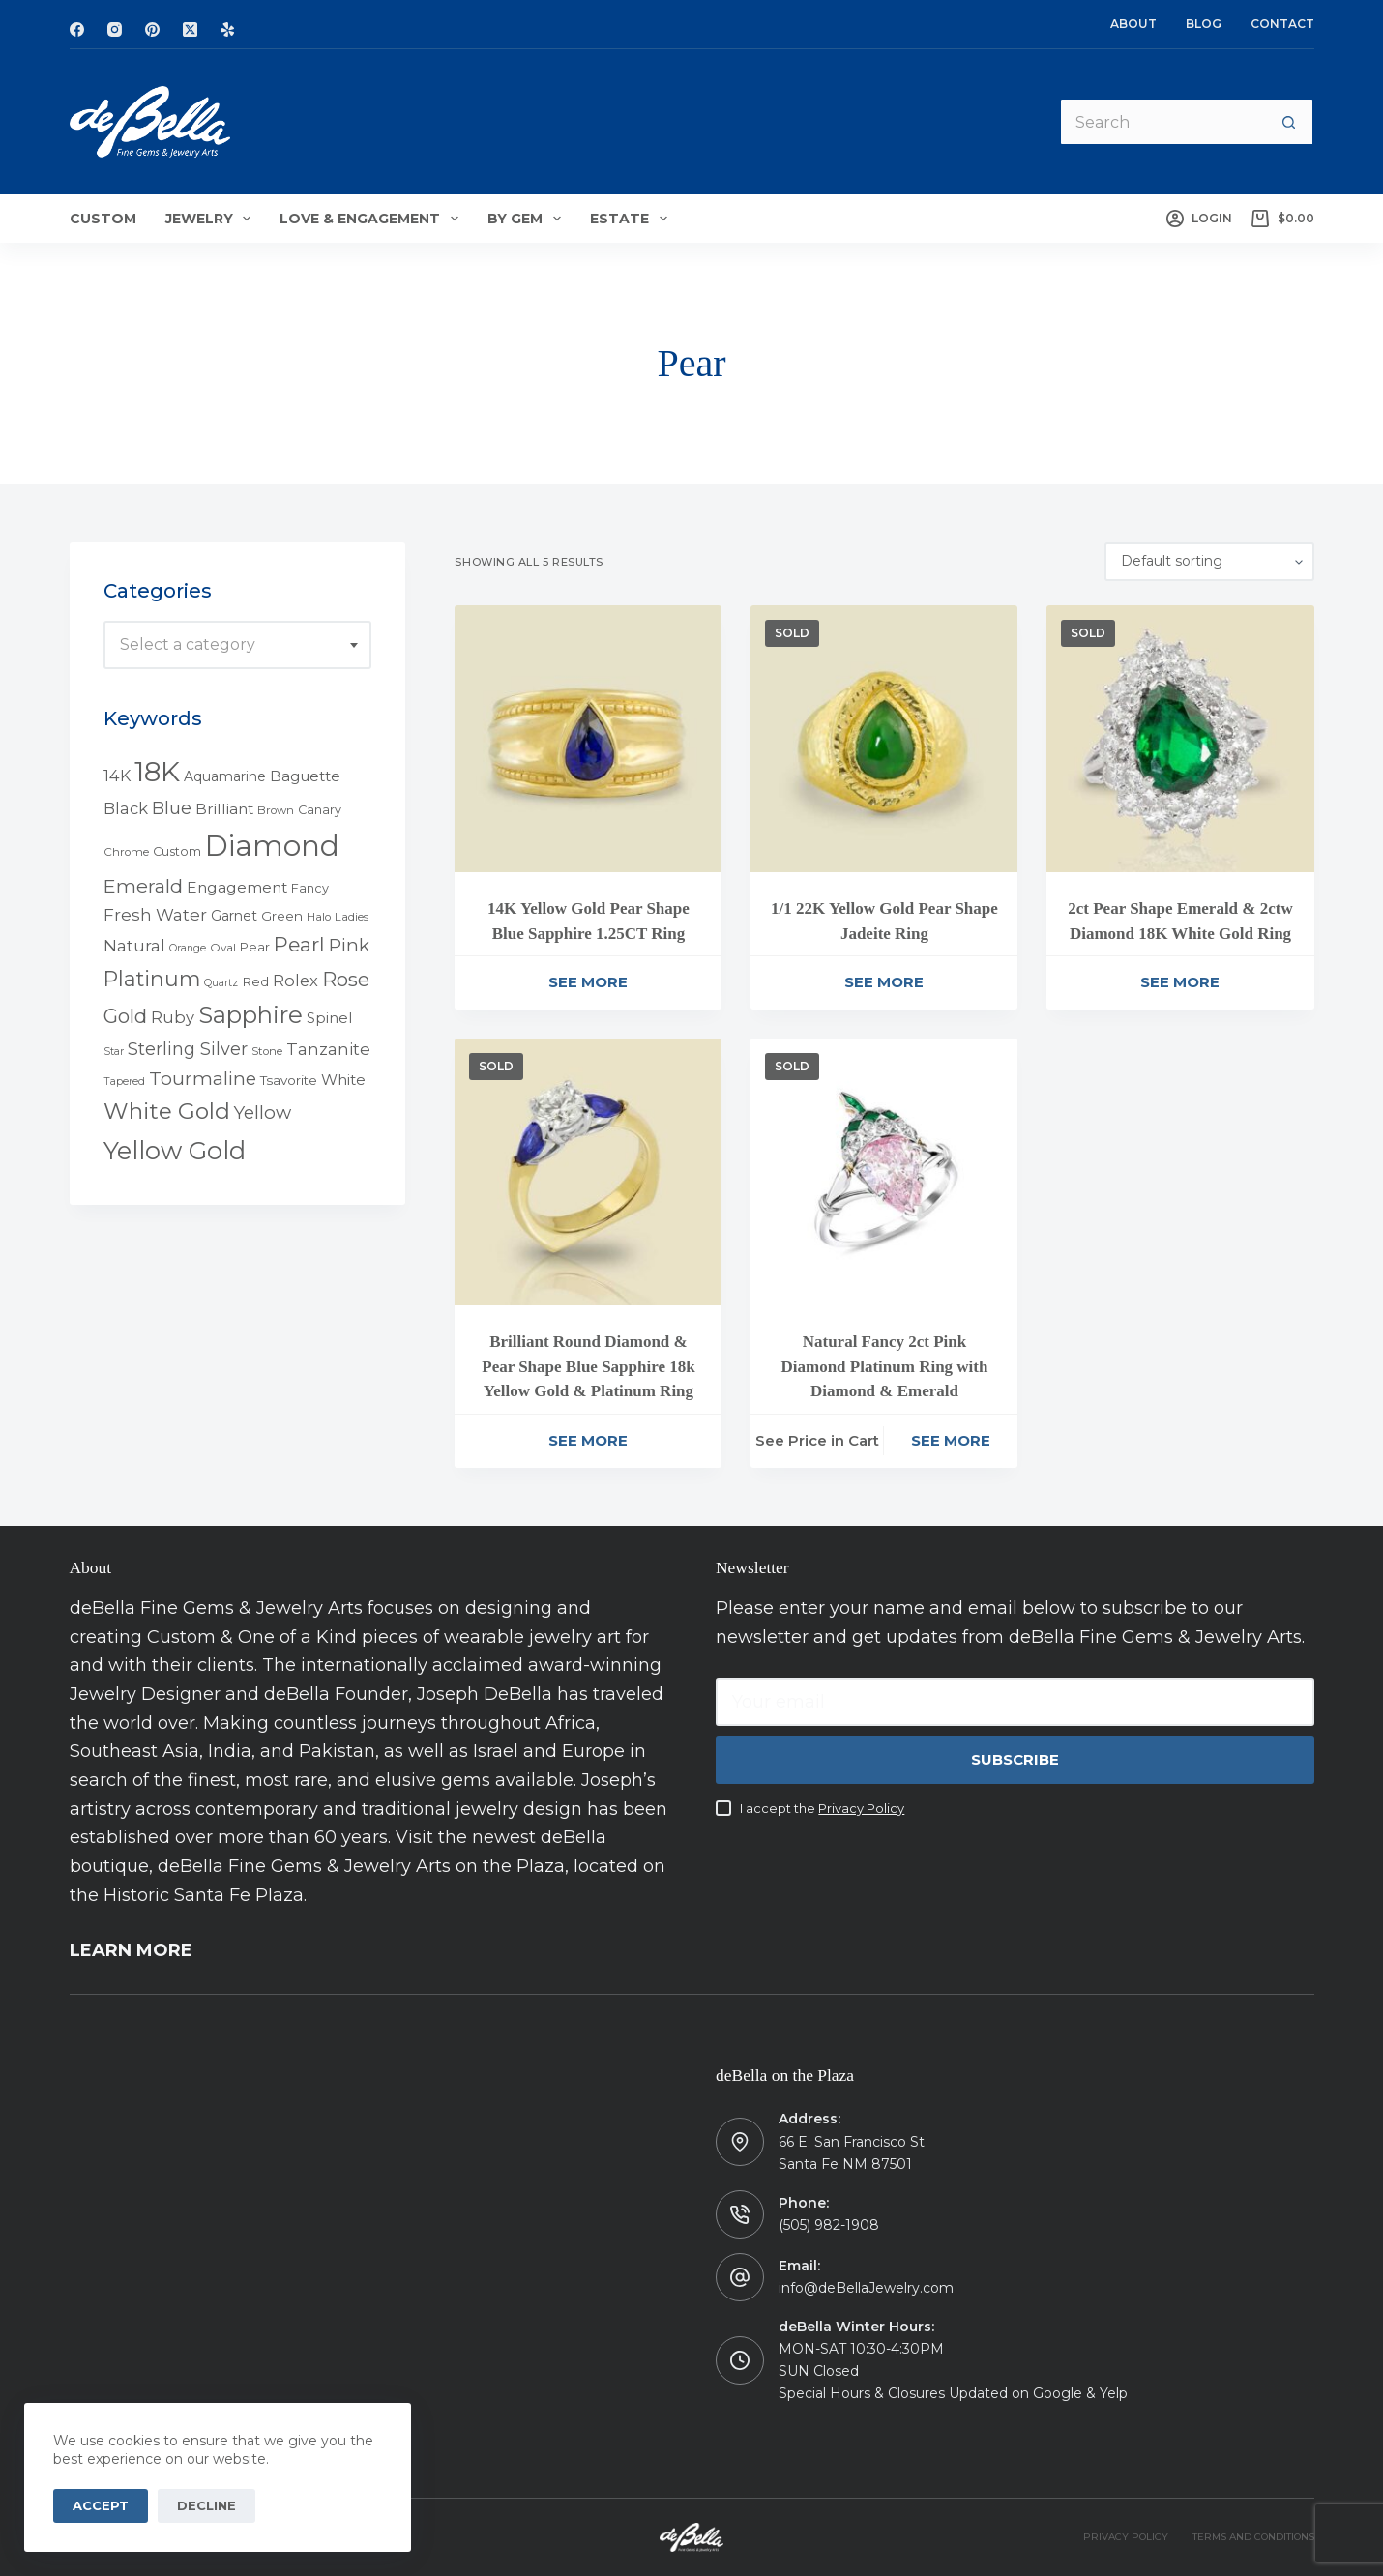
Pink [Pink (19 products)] (349, 945)
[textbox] (237, 645)
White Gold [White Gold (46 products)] (166, 1111)
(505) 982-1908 (829, 2225)
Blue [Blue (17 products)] (171, 808)
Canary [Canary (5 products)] (319, 810)
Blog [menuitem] (1203, 23)
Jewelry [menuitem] (212, 218)
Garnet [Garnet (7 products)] (234, 915)
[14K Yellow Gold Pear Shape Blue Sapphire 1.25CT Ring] (588, 738)
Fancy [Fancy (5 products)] (310, 888)
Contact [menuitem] (1282, 23)
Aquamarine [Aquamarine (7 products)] (225, 776)
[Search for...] (1162, 122)
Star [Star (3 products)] (113, 1051)
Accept (101, 2505)
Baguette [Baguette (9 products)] (305, 776)
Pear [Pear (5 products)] (255, 947)
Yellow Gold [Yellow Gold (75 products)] (174, 1150)
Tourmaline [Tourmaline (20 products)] (202, 1079)
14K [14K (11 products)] (117, 775)
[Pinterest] (152, 29)
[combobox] (237, 645)
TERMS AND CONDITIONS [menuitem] (1253, 2537)
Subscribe (1015, 1759)
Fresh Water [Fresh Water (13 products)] (155, 914)
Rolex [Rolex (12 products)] (295, 980)
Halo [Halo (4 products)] (319, 916)
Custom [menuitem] (103, 218)
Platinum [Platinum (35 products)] (151, 978)
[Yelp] (228, 29)
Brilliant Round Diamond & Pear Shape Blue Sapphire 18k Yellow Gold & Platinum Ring (588, 1366)
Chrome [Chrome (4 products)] (126, 852)
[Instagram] (114, 29)
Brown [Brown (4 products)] (275, 810)
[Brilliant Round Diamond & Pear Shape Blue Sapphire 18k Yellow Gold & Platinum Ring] (588, 1172)
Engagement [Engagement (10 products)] (237, 887)
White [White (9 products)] (343, 1079)
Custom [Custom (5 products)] (177, 851)
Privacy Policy (861, 1808)
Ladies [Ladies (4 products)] (351, 916)
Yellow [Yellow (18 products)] (262, 1112)
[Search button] (1290, 122)
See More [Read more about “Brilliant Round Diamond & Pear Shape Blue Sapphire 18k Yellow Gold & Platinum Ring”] (588, 1440)
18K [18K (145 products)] (157, 771)
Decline (206, 2505)
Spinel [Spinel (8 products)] (329, 1018)
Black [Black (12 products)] (125, 808)
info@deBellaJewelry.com (866, 2288)
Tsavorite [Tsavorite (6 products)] (288, 1080)
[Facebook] (77, 29)
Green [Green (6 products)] (282, 915)
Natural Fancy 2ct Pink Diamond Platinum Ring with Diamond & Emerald (884, 1366)
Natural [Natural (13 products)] (134, 945)
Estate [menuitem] (632, 218)
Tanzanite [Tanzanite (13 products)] (328, 1049)
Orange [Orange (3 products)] (187, 948)
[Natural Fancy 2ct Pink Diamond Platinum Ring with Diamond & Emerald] (883, 1172)
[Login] (1199, 218)
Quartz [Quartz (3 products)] (221, 983)
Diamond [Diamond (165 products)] (272, 846)
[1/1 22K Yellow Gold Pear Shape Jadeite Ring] (883, 738)
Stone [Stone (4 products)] (266, 1051)
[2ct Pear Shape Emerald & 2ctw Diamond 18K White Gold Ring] (1179, 738)
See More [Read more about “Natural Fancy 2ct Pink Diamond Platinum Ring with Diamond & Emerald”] (950, 1440)
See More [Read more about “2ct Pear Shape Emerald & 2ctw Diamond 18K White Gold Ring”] (1180, 982)
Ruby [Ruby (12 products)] (172, 1017)
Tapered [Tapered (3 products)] (124, 1081)
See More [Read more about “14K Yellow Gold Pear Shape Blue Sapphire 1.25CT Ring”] (588, 982)
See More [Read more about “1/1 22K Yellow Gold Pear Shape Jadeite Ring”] (884, 982)
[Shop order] (1209, 561)
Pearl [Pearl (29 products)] (299, 944)
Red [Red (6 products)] (255, 981)
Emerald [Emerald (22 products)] (143, 885)
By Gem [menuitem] (528, 218)
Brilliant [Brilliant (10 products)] (224, 809)
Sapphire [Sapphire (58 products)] (250, 1015)
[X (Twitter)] (190, 29)
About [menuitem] (1133, 23)
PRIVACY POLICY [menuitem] (1125, 2537)
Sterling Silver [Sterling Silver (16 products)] (188, 1049)
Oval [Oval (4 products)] (223, 947)
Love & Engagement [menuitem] (373, 218)
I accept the (822, 1808)
